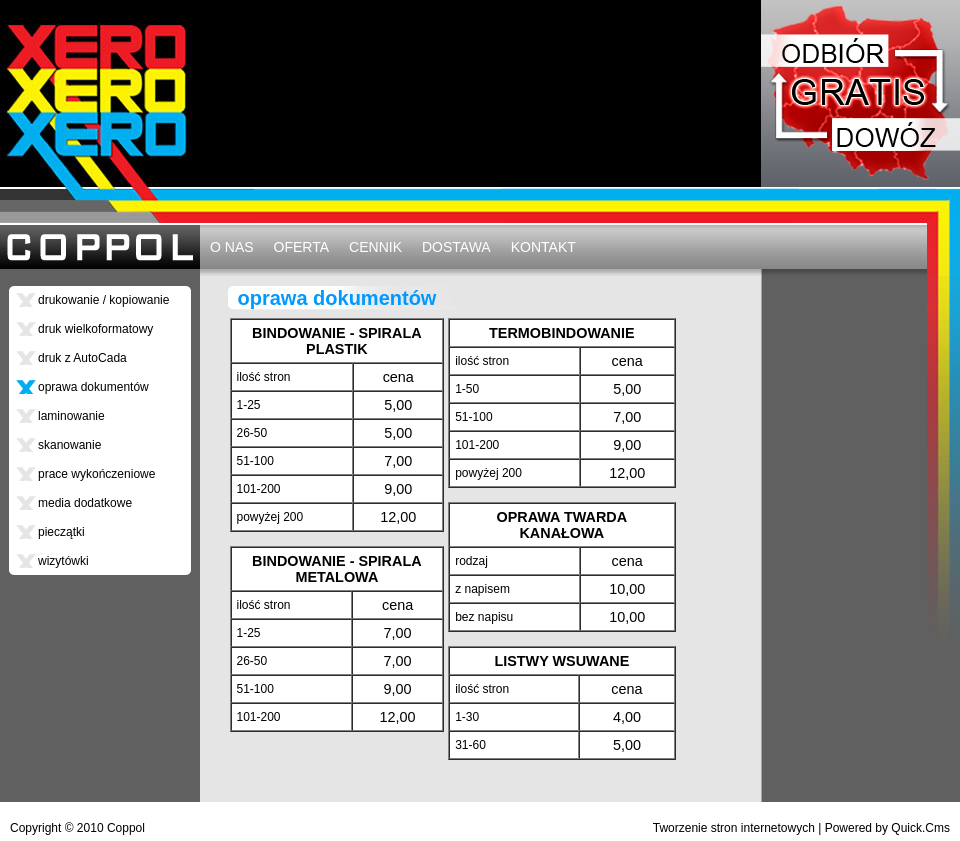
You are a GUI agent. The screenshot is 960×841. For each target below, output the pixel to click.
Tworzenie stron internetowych (734, 828)
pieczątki (61, 532)
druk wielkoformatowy (95, 329)
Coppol (126, 828)
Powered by (887, 828)
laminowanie (71, 416)
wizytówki (63, 561)
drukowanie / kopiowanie (103, 300)
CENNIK (375, 247)
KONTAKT (543, 247)
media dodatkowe (85, 503)
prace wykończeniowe (96, 474)
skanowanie (69, 445)
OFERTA (302, 247)
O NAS (232, 247)
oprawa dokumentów (93, 387)
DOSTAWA (456, 247)
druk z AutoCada (82, 358)
